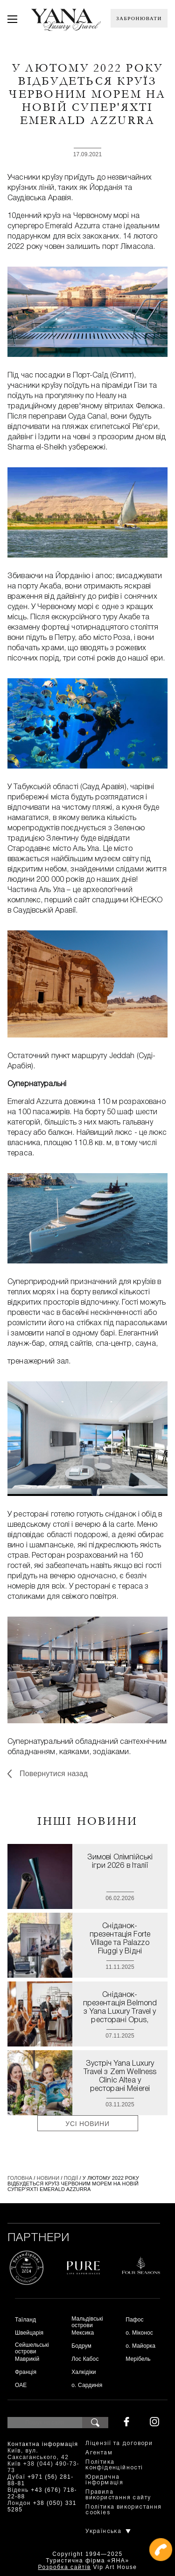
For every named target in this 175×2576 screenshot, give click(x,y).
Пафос (135, 2319)
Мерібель (138, 2359)
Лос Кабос (84, 2359)
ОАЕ (21, 2385)
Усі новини (87, 2123)
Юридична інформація (104, 2479)
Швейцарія (29, 2332)
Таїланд (25, 2319)
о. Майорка (140, 2346)
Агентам (98, 2452)
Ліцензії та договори (119, 2443)
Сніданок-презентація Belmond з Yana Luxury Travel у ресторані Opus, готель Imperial (120, 2008)
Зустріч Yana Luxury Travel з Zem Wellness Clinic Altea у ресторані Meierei (120, 2076)
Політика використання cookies (123, 2509)
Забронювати (139, 18)
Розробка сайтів (64, 2567)
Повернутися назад (54, 1774)
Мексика (82, 2332)
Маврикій (27, 2359)
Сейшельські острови (32, 2348)
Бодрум (81, 2346)
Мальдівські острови (87, 2322)
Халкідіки (83, 2372)
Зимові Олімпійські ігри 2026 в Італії (120, 1861)
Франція (25, 2372)
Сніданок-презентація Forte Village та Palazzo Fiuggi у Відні (120, 1939)
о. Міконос (139, 2332)
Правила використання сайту (118, 2494)
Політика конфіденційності (114, 2465)
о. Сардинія (86, 2385)
